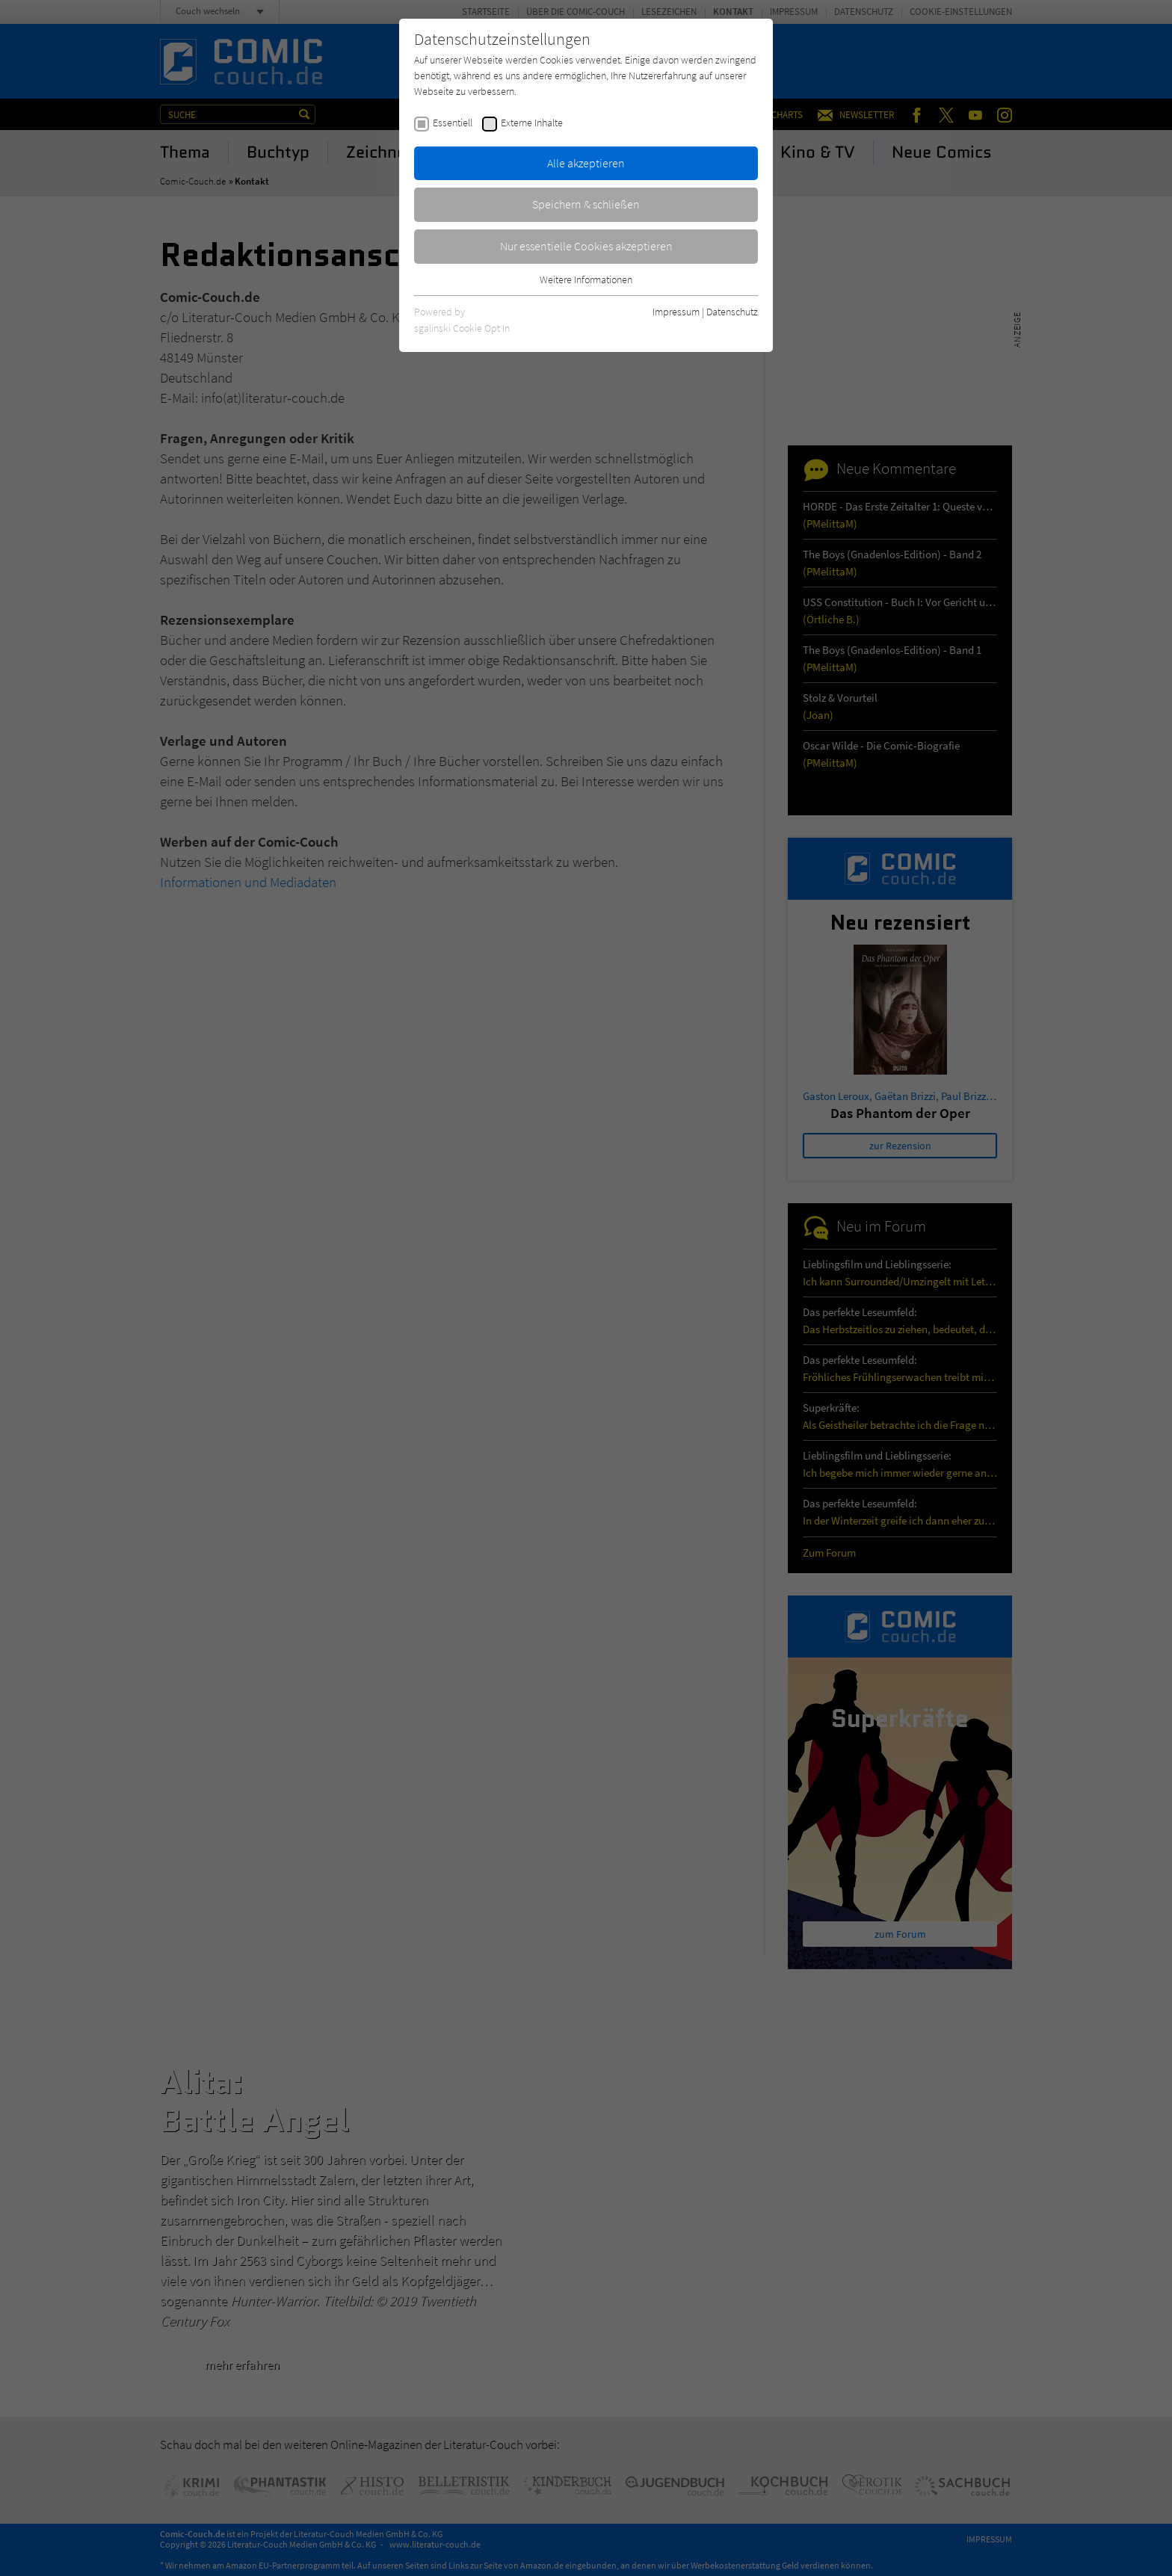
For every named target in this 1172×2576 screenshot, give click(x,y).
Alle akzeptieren (586, 162)
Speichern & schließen (586, 204)
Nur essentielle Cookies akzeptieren (586, 245)
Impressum (676, 311)
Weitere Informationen (586, 279)
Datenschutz (732, 311)
